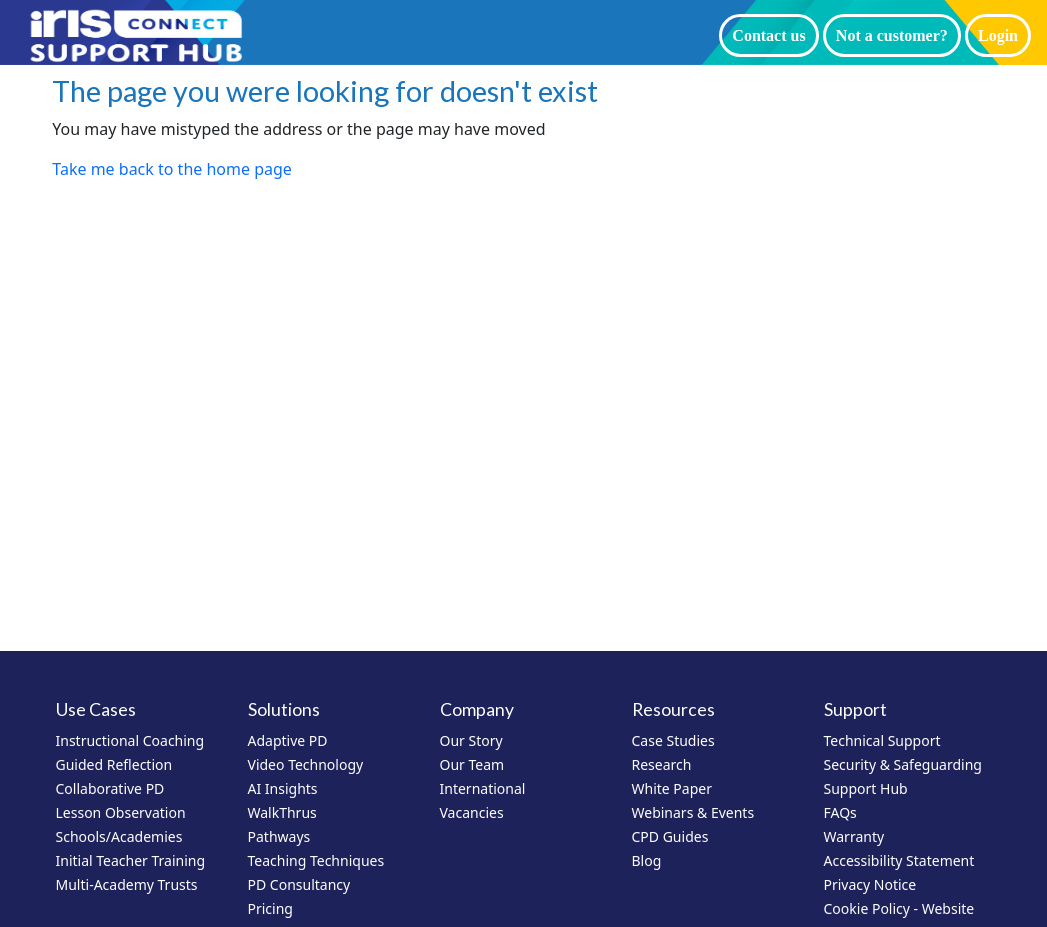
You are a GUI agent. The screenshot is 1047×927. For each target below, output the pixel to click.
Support (855, 709)
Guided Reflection (114, 764)
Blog (647, 860)
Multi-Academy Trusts (127, 884)
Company (477, 709)
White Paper (672, 788)
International (483, 788)
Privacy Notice (870, 884)
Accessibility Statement (899, 860)
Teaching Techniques (316, 860)
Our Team (472, 764)
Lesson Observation (121, 812)
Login (998, 35)
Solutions (284, 709)
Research (662, 764)
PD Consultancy (299, 884)
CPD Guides (670, 836)
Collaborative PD (110, 788)
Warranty (854, 836)
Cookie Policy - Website (899, 908)
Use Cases (96, 709)
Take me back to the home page (172, 169)
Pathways (279, 836)
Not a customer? (892, 35)
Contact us (768, 35)
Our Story (471, 740)
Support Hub (866, 788)
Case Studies (673, 740)
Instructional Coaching (130, 740)
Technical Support (882, 740)
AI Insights (283, 788)
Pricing (270, 908)
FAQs (840, 812)
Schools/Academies (119, 836)
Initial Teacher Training (131, 860)
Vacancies (472, 812)
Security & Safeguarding (903, 764)
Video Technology (306, 764)
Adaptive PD (288, 740)
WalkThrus (282, 812)
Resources (673, 709)
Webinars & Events (693, 812)
